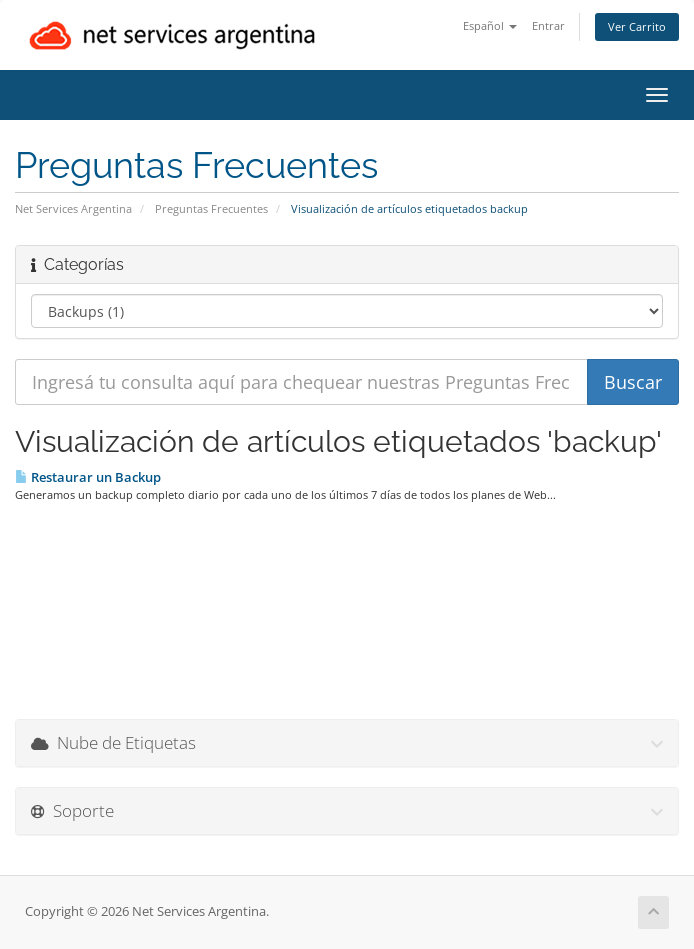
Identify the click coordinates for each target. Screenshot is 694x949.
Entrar (548, 25)
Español (490, 25)
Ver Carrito (637, 26)
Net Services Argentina (73, 208)
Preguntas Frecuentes (211, 208)
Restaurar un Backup (88, 477)
